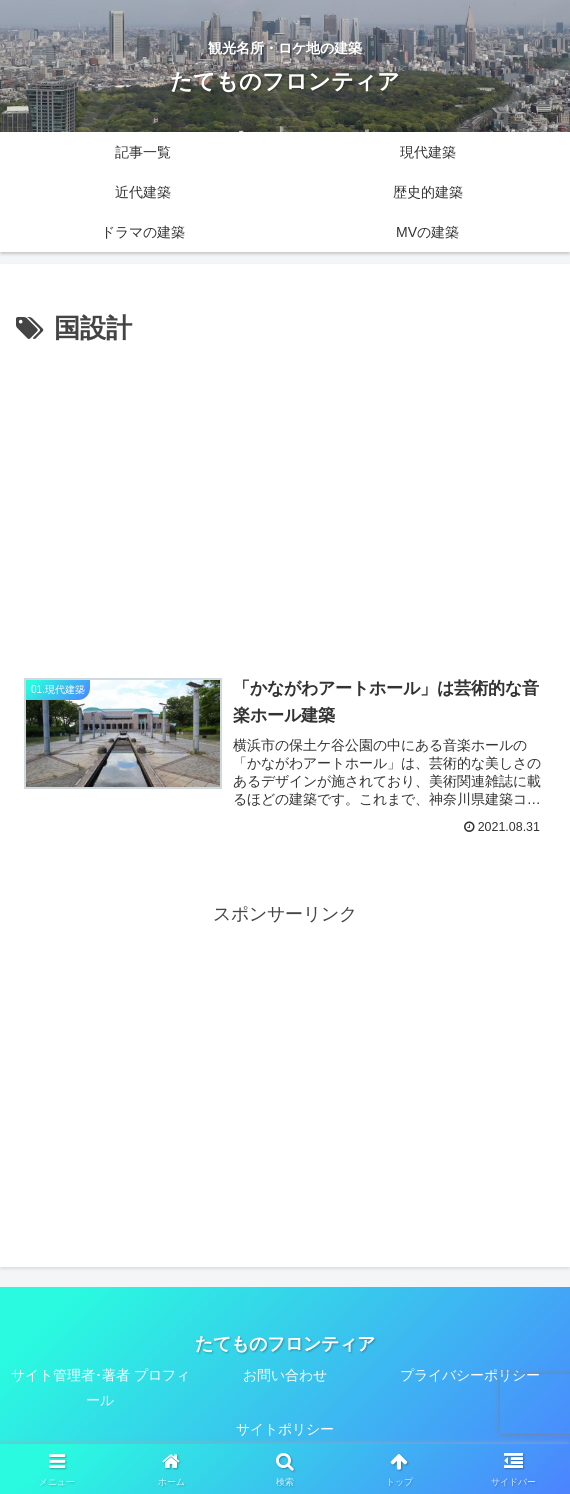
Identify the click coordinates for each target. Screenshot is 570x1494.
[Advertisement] (285, 501)
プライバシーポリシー (470, 1375)
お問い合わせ (285, 1375)
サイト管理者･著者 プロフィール (100, 1387)
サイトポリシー (285, 1430)
